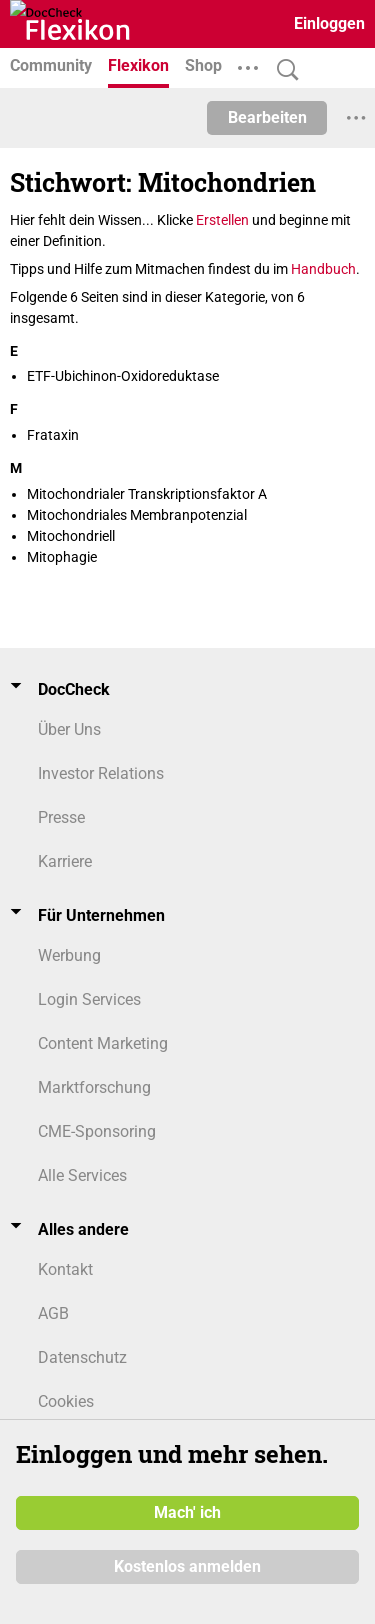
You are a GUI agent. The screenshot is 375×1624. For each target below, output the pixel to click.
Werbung (69, 955)
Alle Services (82, 1175)
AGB (53, 1313)
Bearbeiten (267, 117)
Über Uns (69, 729)
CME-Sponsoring (97, 1131)
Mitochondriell (71, 536)
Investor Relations (101, 773)
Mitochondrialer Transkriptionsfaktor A (147, 494)
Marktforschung (94, 1087)
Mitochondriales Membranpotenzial (137, 515)
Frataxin (53, 435)
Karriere (65, 861)
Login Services (89, 999)
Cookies (66, 1401)
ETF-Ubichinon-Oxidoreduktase (123, 376)
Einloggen (329, 23)
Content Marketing (103, 1043)
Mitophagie (62, 557)
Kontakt (65, 1269)
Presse (61, 817)
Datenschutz (82, 1357)
